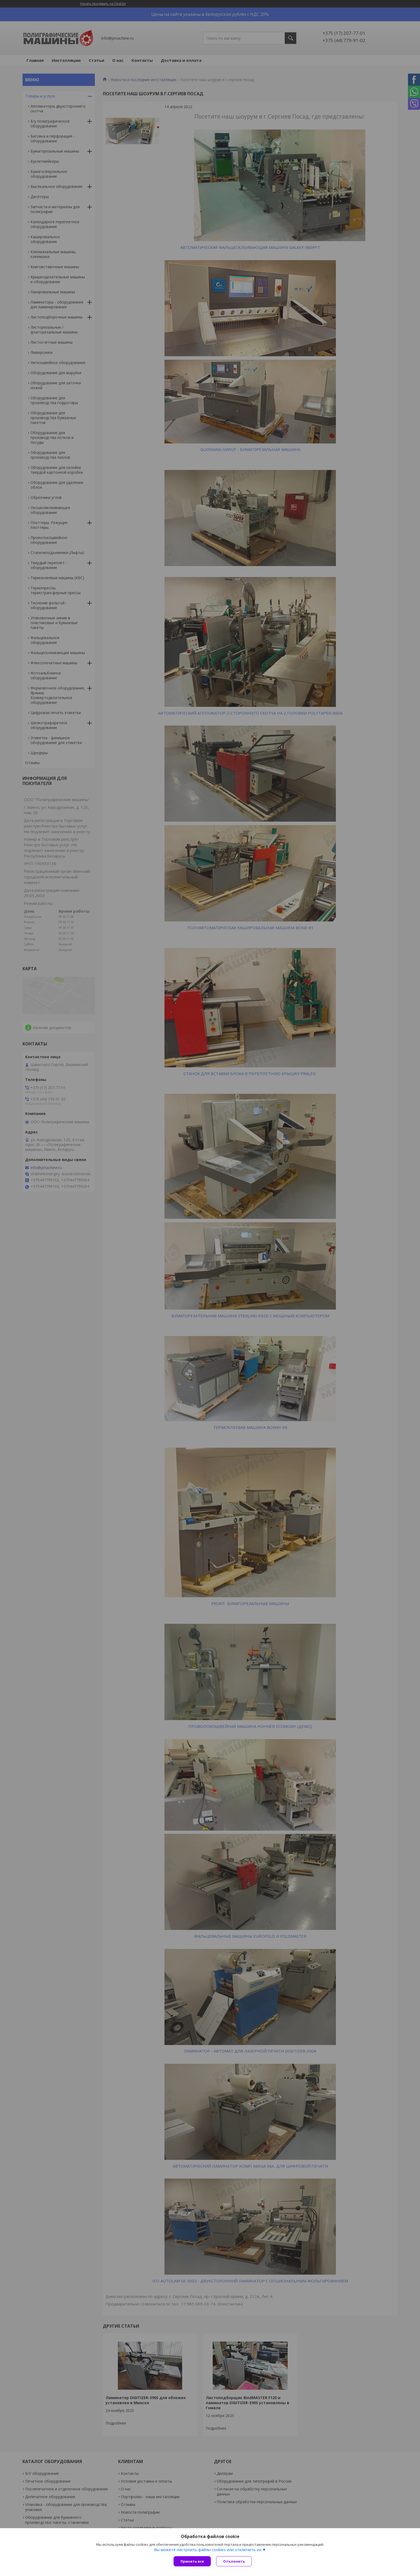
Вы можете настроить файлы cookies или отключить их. (208, 2549)
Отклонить (234, 2561)
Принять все (192, 2561)
